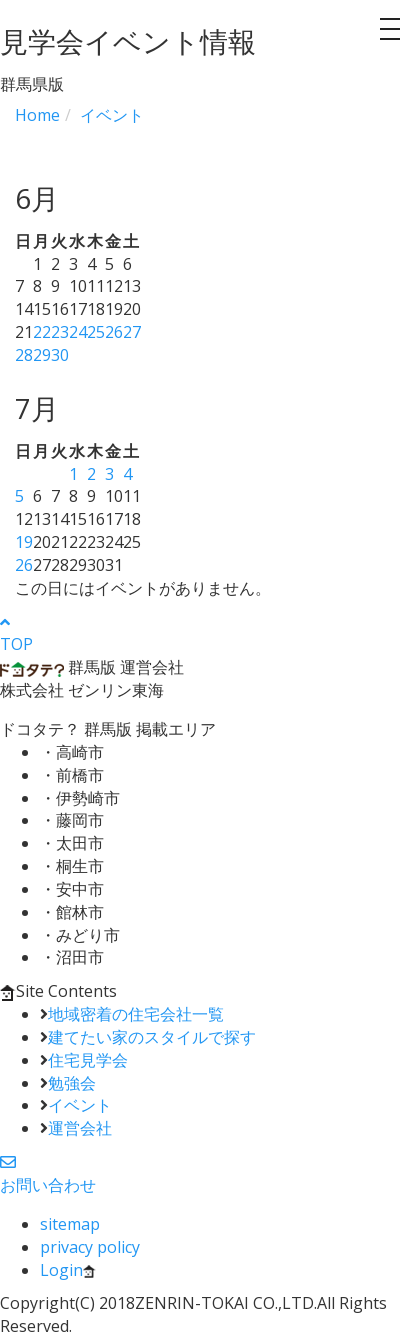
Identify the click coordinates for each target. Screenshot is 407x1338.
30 (60, 355)
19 (24, 542)
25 (96, 332)
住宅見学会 (88, 1060)
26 (114, 332)
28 (24, 355)
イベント (80, 1105)
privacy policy (90, 1247)
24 (78, 332)
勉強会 (72, 1083)
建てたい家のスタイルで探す (152, 1037)
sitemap (70, 1224)
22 (42, 332)
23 (60, 332)
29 (42, 355)
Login (68, 1270)
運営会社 (80, 1128)
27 (132, 332)
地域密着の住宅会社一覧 (136, 1014)
